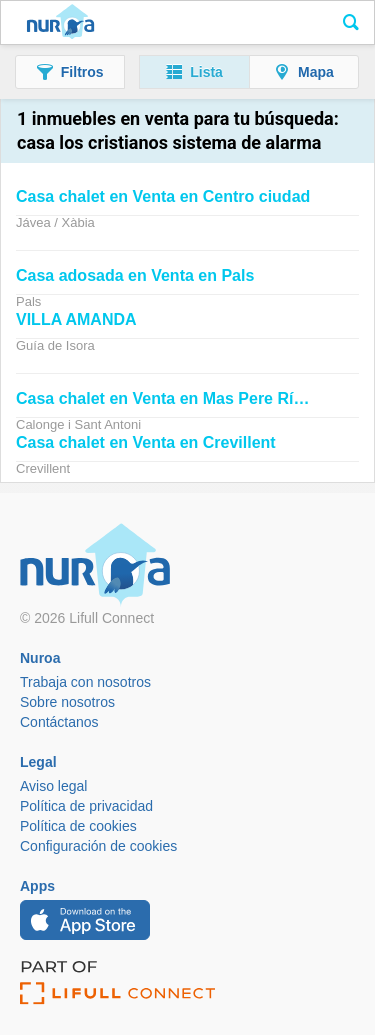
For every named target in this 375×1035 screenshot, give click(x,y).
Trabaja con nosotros (85, 682)
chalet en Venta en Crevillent (146, 442)
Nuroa (60, 23)
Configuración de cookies (98, 846)
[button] (70, 72)
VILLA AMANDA (76, 319)
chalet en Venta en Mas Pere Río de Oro (187, 398)
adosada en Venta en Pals (135, 275)
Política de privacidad (86, 806)
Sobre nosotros (67, 702)
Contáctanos (59, 722)
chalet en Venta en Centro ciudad (163, 196)
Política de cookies (78, 826)
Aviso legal (53, 786)
